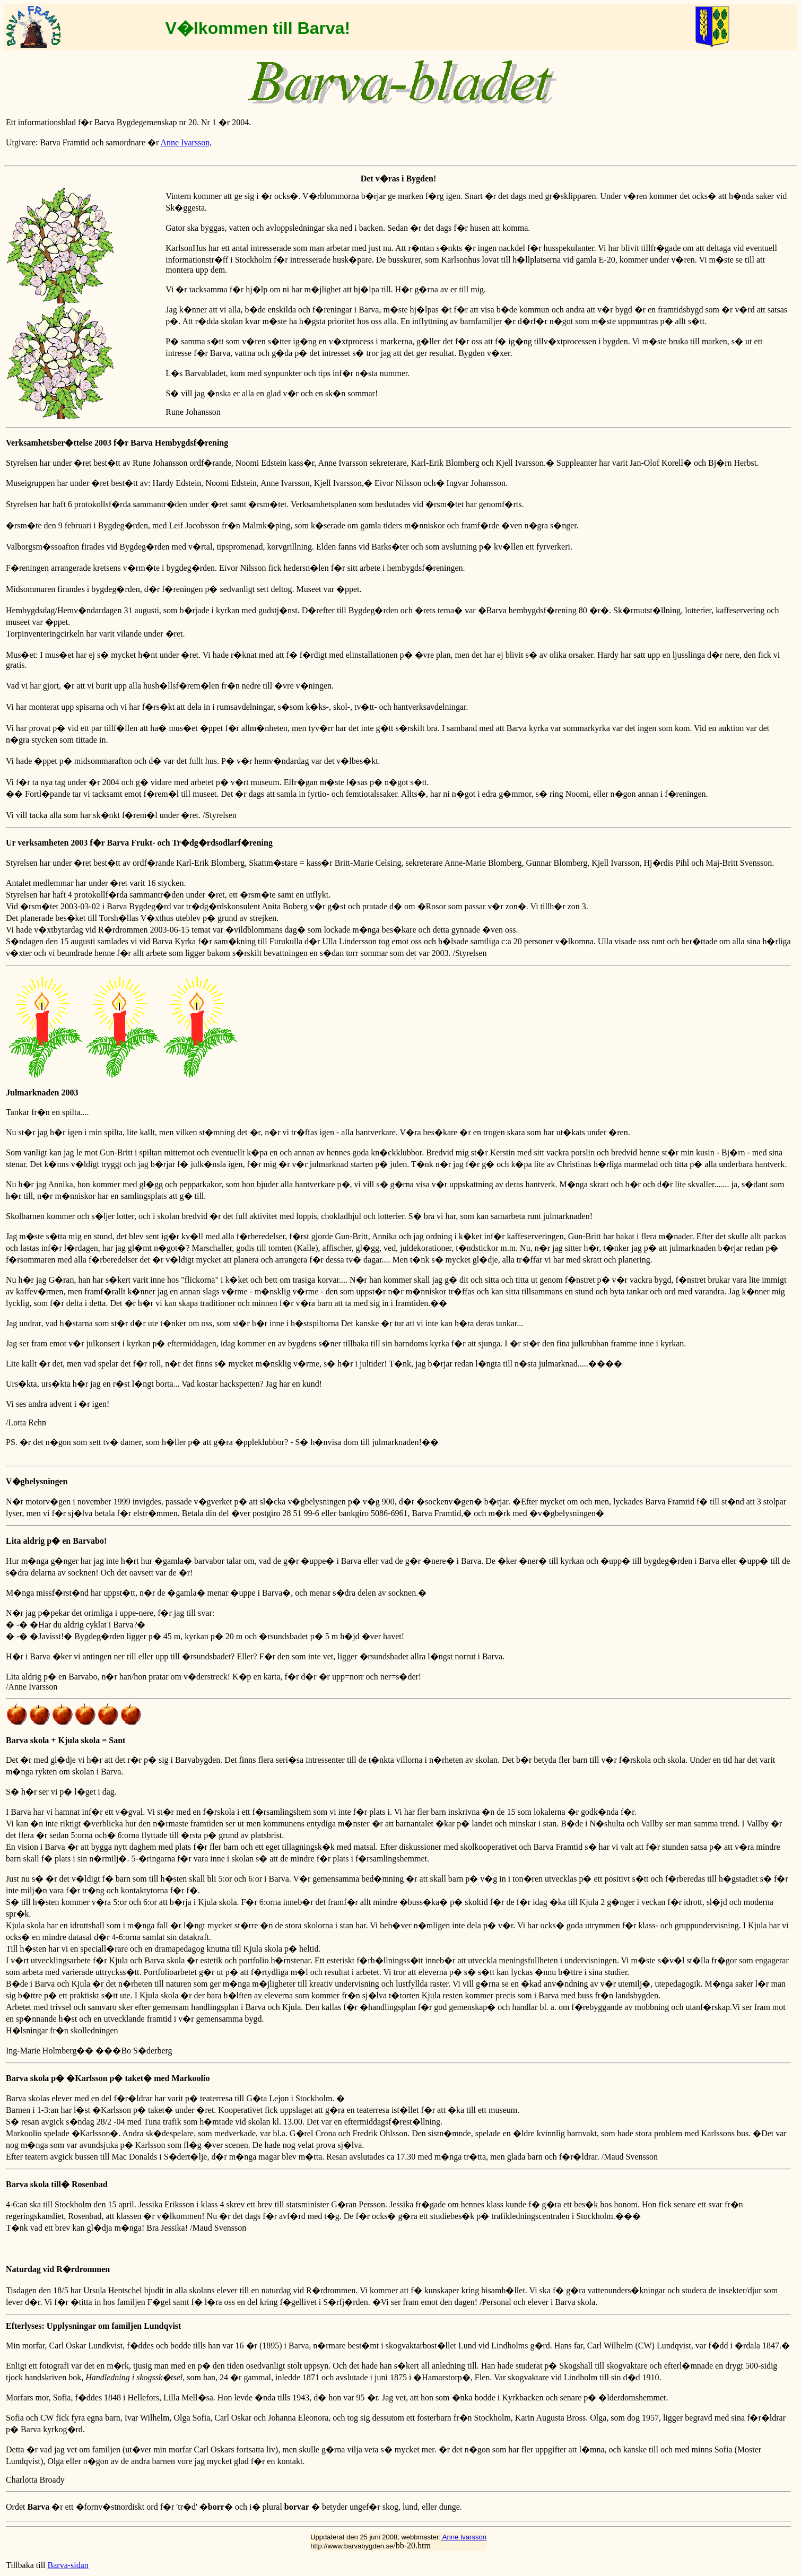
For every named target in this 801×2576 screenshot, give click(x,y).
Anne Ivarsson (463, 2537)
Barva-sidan (68, 2565)
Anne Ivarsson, (186, 142)
